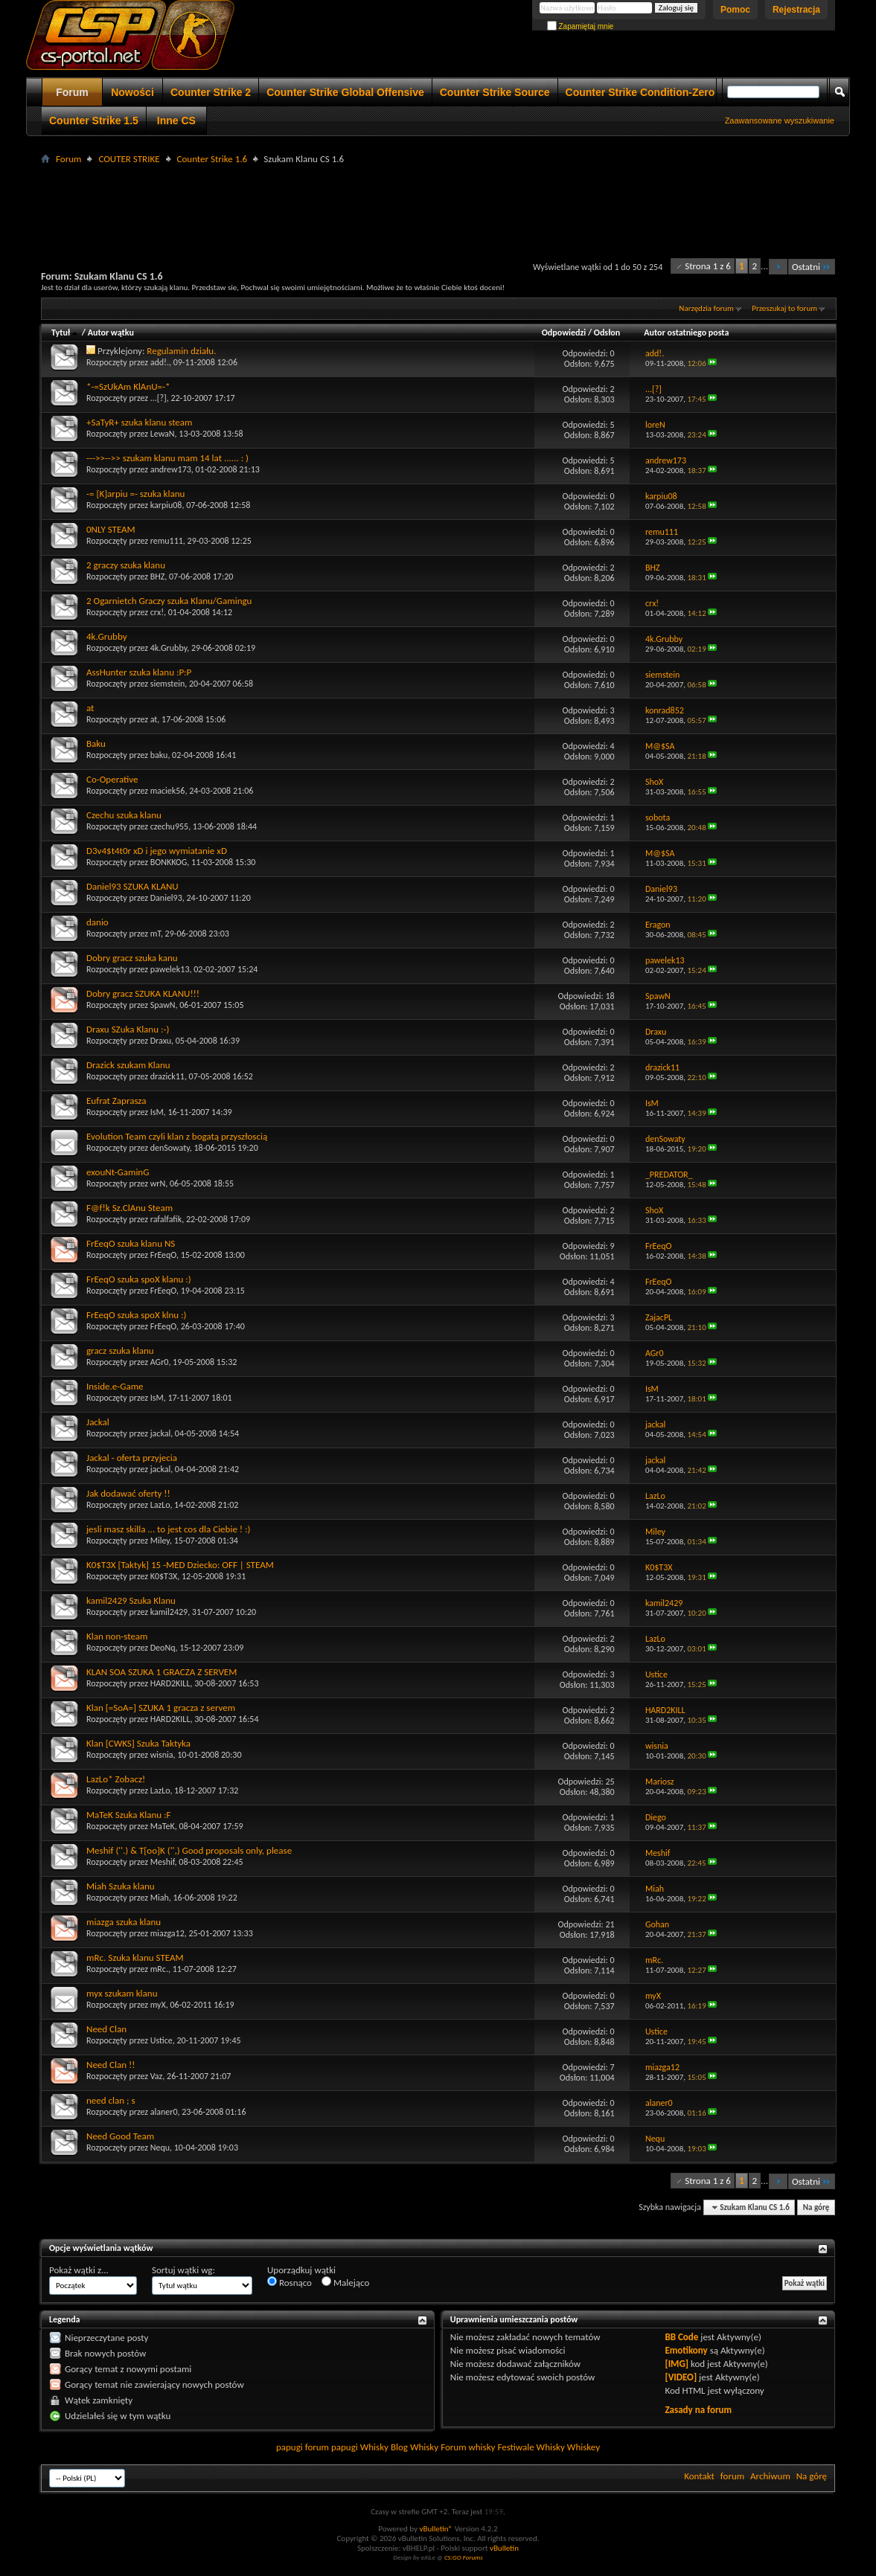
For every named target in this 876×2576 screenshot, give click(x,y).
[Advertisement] (438, 201)
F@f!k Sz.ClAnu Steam (129, 1207)
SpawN (163, 1005)
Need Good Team (120, 2136)
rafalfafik (166, 1219)
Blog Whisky (414, 2447)
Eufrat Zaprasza (116, 1100)
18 (609, 996)
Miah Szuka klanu (120, 1886)
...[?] (158, 398)
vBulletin (504, 2548)
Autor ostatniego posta (686, 332)
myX (158, 2005)
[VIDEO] (681, 2377)
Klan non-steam (116, 1636)
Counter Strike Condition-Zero (640, 92)
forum (732, 2476)
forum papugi (331, 2447)
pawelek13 (170, 969)
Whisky (374, 2447)
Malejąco (345, 2282)
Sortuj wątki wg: (183, 2269)
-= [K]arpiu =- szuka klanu (135, 493)
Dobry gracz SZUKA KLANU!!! (142, 993)
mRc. (159, 1969)
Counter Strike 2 (210, 92)
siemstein (167, 683)
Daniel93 (166, 898)
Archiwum (770, 2476)
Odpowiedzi (564, 332)
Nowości (132, 92)
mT (155, 933)
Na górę (816, 2207)
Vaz (156, 2076)
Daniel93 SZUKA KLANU (132, 886)
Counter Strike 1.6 (212, 158)
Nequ (160, 2147)
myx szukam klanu (122, 1993)
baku (159, 755)
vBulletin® (436, 2529)
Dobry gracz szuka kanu (132, 957)
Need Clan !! (110, 2064)
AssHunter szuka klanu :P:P (138, 672)
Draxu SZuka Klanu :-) (127, 1029)
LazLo (160, 1505)
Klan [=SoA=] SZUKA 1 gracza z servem (160, 1707)
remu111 (166, 541)
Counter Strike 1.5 (93, 120)
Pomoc (735, 9)
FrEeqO (163, 1255)
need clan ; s (110, 2100)
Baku (96, 743)
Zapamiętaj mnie (580, 26)
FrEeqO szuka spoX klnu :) (136, 1314)
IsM (157, 1112)
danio (97, 922)
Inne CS (176, 120)
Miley (160, 1540)
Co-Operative (112, 779)
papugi (289, 2447)
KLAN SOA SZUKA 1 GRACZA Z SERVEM (161, 1671)
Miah (159, 1897)
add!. (159, 362)
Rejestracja (796, 9)
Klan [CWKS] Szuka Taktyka (138, 1743)
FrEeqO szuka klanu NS (130, 1243)
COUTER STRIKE (128, 158)
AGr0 (159, 1362)
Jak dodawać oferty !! (128, 1493)
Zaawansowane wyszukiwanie (779, 120)
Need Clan (106, 2028)
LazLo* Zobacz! (115, 1779)
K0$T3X (164, 1576)
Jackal (97, 1421)
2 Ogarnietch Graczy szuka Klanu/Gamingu (169, 600)
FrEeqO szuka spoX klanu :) (138, 1279)
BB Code (681, 2336)
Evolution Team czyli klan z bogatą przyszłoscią (176, 1136)
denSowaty (170, 1148)
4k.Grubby (106, 636)
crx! (157, 612)
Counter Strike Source (495, 92)
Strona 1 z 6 (708, 266)
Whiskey (583, 2447)
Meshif (162, 1862)
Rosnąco (289, 2282)
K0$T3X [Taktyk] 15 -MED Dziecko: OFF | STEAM (180, 1564)
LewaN (162, 433)
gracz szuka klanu (120, 1350)
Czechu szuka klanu (124, 814)
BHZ (157, 576)
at (90, 707)
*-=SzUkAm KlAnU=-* (128, 386)
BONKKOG (169, 862)
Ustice (161, 2040)
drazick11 (167, 1076)
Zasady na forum (698, 2409)
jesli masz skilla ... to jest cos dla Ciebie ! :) (168, 1529)
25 (609, 1781)
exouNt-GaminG (117, 1172)
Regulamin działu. (181, 350)
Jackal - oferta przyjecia (131, 1457)
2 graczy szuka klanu (125, 565)
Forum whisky (468, 2447)
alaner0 (164, 2112)
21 (609, 1924)
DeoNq (163, 1647)
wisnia (161, 1755)
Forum (72, 92)
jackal (160, 1433)
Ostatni (811, 266)
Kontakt (699, 2476)
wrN (158, 1183)
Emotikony (686, 2350)
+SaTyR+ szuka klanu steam (139, 422)
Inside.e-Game (114, 1386)
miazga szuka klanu (123, 1921)
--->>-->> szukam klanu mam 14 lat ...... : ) (167, 457)
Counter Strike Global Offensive (345, 92)
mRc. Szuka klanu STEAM (135, 1957)
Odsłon (607, 332)
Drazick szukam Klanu (128, 1064)
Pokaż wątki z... (79, 2269)
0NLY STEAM (110, 529)
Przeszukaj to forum (784, 308)
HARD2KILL (170, 1683)
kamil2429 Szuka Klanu (131, 1600)
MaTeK (162, 1826)
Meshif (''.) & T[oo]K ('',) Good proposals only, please (189, 1850)
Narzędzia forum (706, 308)
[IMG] (676, 2363)
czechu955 (169, 826)
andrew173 (170, 469)
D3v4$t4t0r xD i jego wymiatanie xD (156, 850)
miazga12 (167, 1933)
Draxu (160, 1040)
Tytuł (65, 332)
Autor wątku (111, 332)
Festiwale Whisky (530, 2447)
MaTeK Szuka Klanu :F (128, 1814)
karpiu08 (166, 505)
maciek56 (167, 791)
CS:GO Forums (463, 2557)
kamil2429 (169, 1612)
